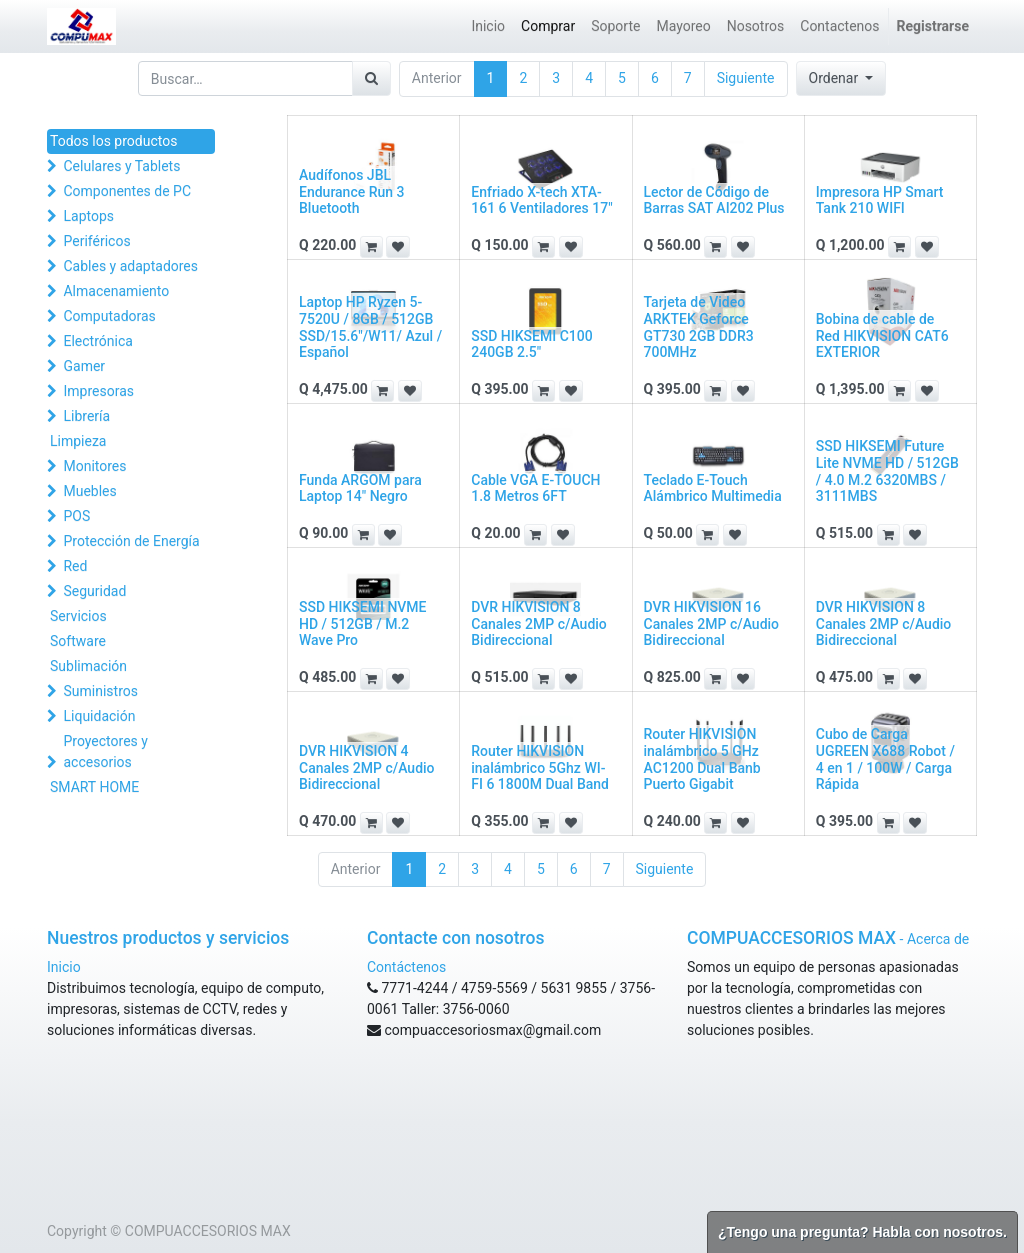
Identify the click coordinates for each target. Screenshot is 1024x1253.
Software (78, 641)
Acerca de (938, 939)
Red (75, 566)
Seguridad (94, 591)
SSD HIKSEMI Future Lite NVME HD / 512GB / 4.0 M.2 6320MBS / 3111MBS (887, 471)
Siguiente (746, 78)
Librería (86, 416)
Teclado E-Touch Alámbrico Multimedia (713, 488)
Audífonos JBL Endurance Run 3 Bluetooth (352, 192)
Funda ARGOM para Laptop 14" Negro (360, 488)
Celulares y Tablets (121, 166)
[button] (841, 78)
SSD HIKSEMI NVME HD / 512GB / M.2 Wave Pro (363, 624)
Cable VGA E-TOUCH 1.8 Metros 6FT (535, 488)
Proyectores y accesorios (105, 751)
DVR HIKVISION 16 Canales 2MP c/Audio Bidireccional (712, 624)
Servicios (78, 616)
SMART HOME (94, 787)
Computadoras (109, 316)
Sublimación (88, 666)
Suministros (100, 691)
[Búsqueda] (371, 78)
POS (76, 516)
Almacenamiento (116, 291)
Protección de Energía (131, 541)
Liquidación (99, 716)
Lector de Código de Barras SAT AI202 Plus (714, 200)
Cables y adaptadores (130, 266)
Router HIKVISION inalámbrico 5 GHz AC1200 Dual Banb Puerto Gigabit (702, 759)
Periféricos (96, 241)
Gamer (84, 366)
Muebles (89, 491)
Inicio (64, 967)
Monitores (94, 466)
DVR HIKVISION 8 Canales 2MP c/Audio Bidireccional (539, 624)
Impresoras (98, 391)
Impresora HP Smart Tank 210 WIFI (880, 200)
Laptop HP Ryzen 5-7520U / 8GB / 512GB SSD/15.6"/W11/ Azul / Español (370, 327)
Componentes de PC (127, 191)
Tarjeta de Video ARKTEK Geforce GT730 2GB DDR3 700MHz (699, 327)
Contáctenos (406, 967)
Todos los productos (113, 141)
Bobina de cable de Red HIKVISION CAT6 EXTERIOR (882, 336)
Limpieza (78, 441)
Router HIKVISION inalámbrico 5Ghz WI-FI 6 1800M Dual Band (540, 768)
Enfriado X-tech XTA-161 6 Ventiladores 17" (541, 200)
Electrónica (97, 341)
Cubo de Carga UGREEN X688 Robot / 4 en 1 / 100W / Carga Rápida (885, 759)
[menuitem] (488, 26)
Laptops (88, 216)
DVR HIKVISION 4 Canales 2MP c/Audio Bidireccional (367, 768)
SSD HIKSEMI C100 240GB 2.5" (531, 344)
